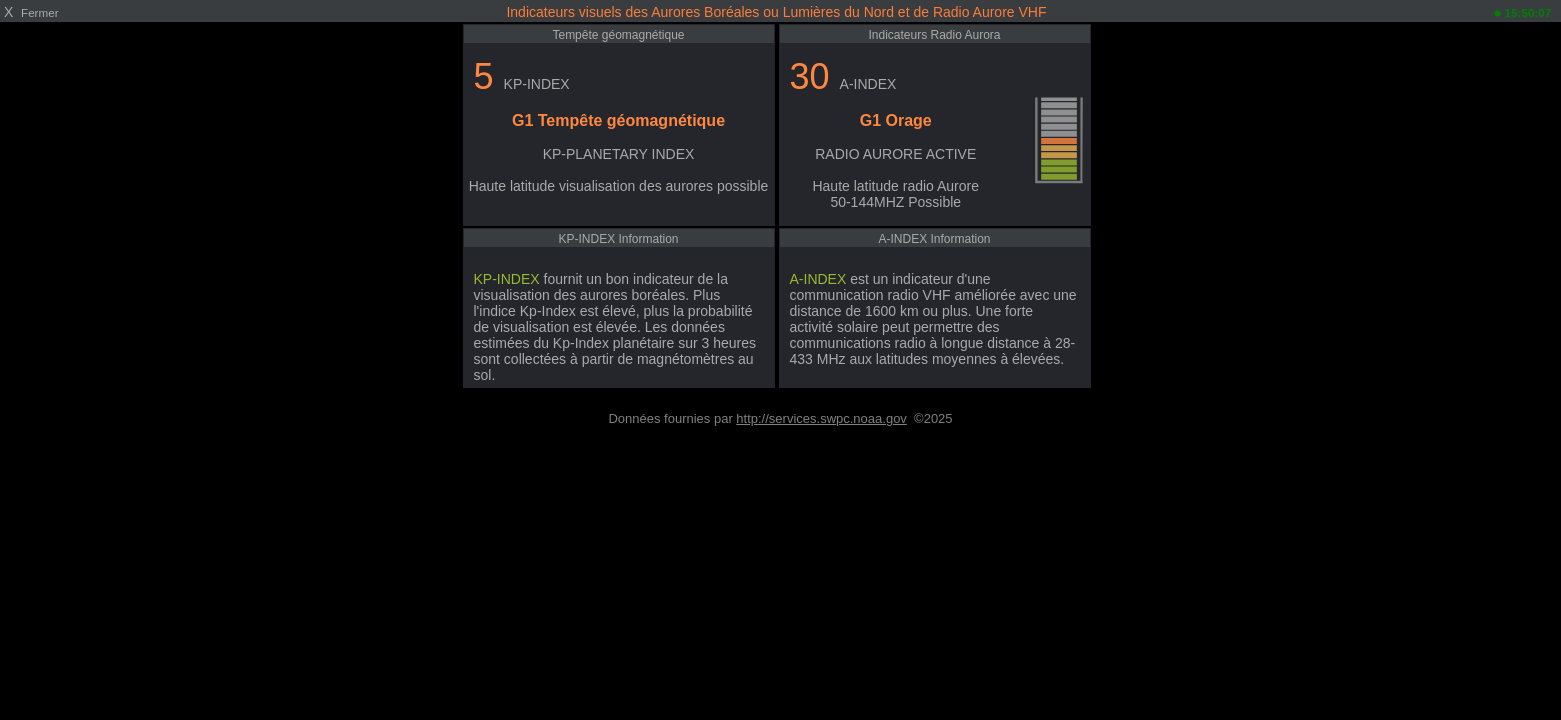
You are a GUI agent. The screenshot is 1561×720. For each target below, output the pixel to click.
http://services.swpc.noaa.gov (821, 418)
